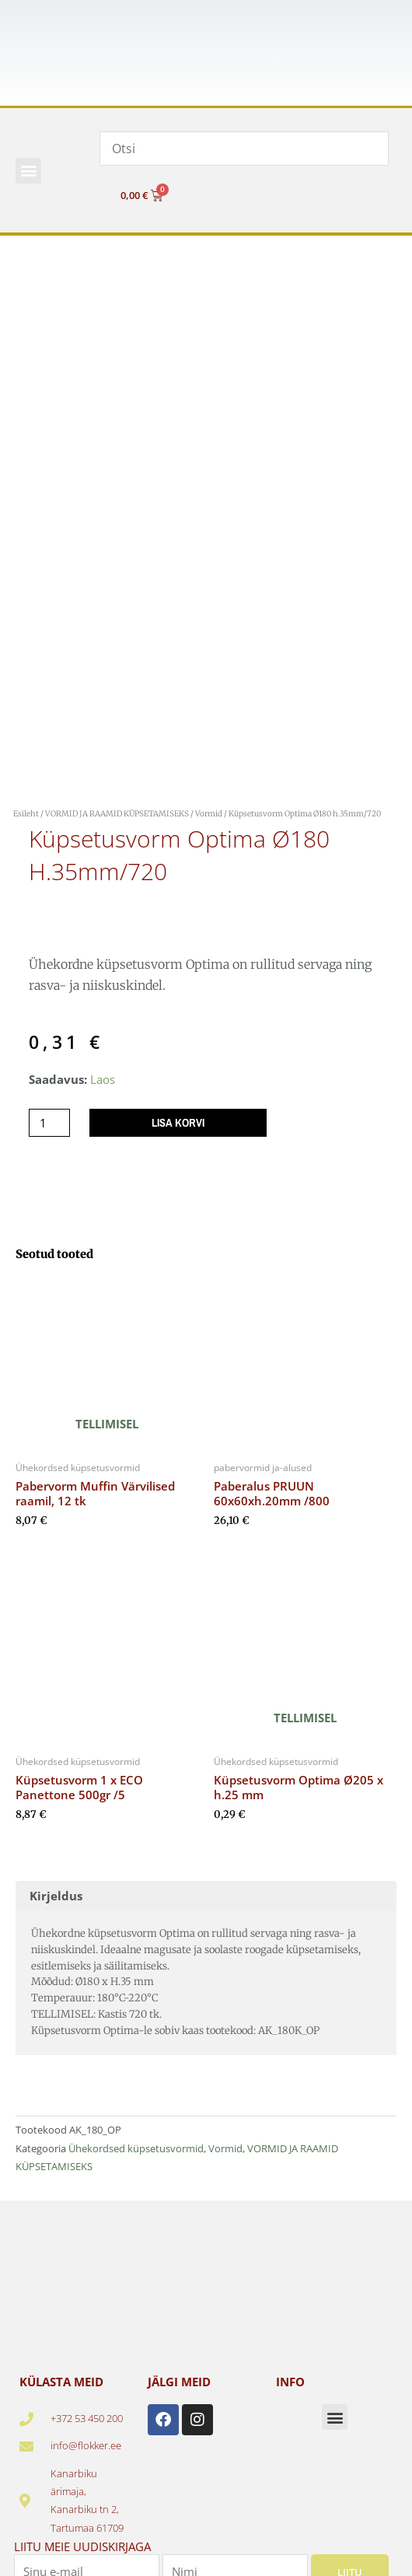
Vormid (208, 814)
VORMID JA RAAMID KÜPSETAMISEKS (117, 814)
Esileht (26, 814)
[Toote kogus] (49, 1123)
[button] (28, 171)
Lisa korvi (178, 1123)
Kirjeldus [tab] (56, 1895)
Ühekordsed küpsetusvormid (136, 2148)
